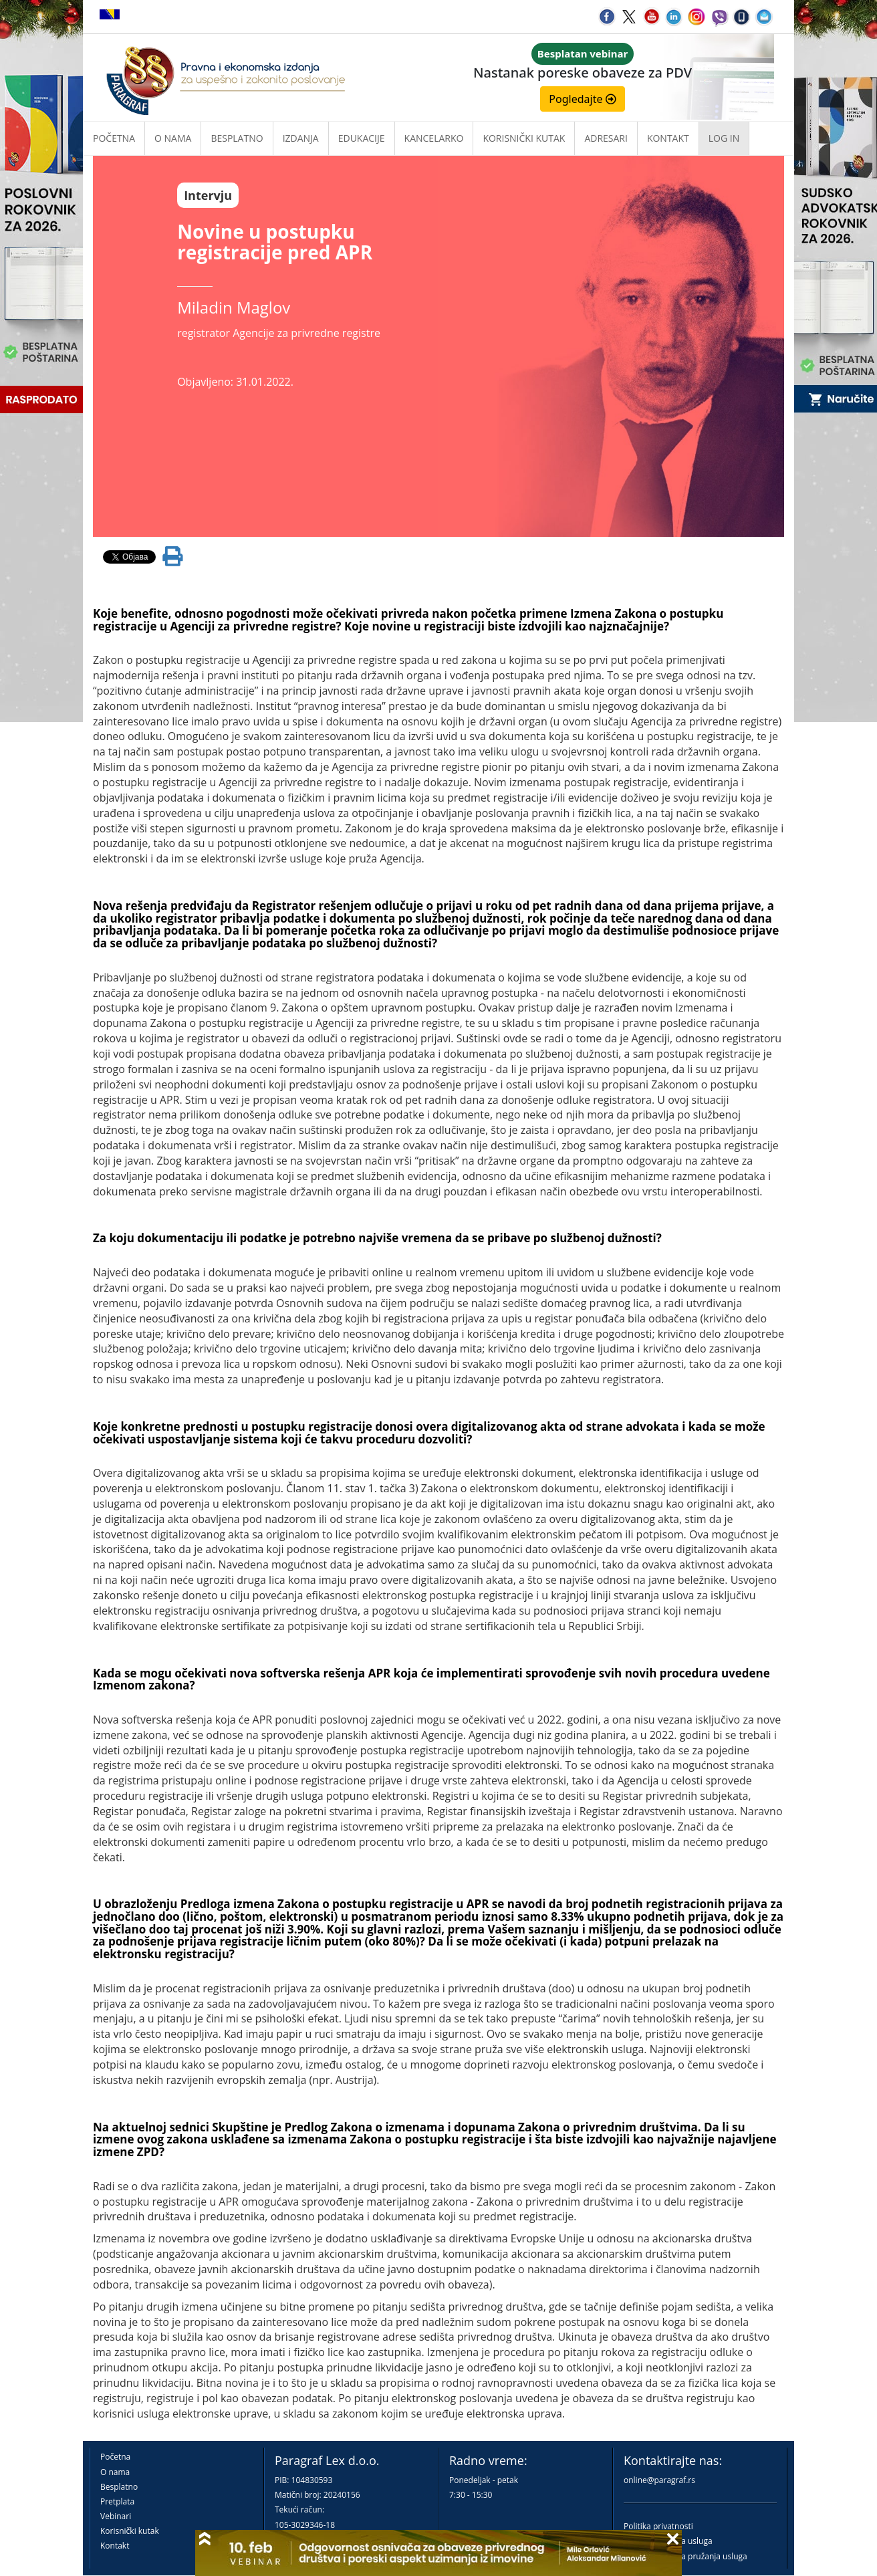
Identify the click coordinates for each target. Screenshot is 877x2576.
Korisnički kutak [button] (524, 138)
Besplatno (237, 138)
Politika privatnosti (658, 2526)
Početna (114, 138)
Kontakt (114, 2545)
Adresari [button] (606, 138)
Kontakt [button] (668, 138)
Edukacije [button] (361, 138)
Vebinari (115, 2516)
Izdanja (301, 138)
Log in (724, 138)
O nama (172, 138)
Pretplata (117, 2501)
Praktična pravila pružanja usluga (685, 2556)
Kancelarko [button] (434, 138)
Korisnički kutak (129, 2531)
